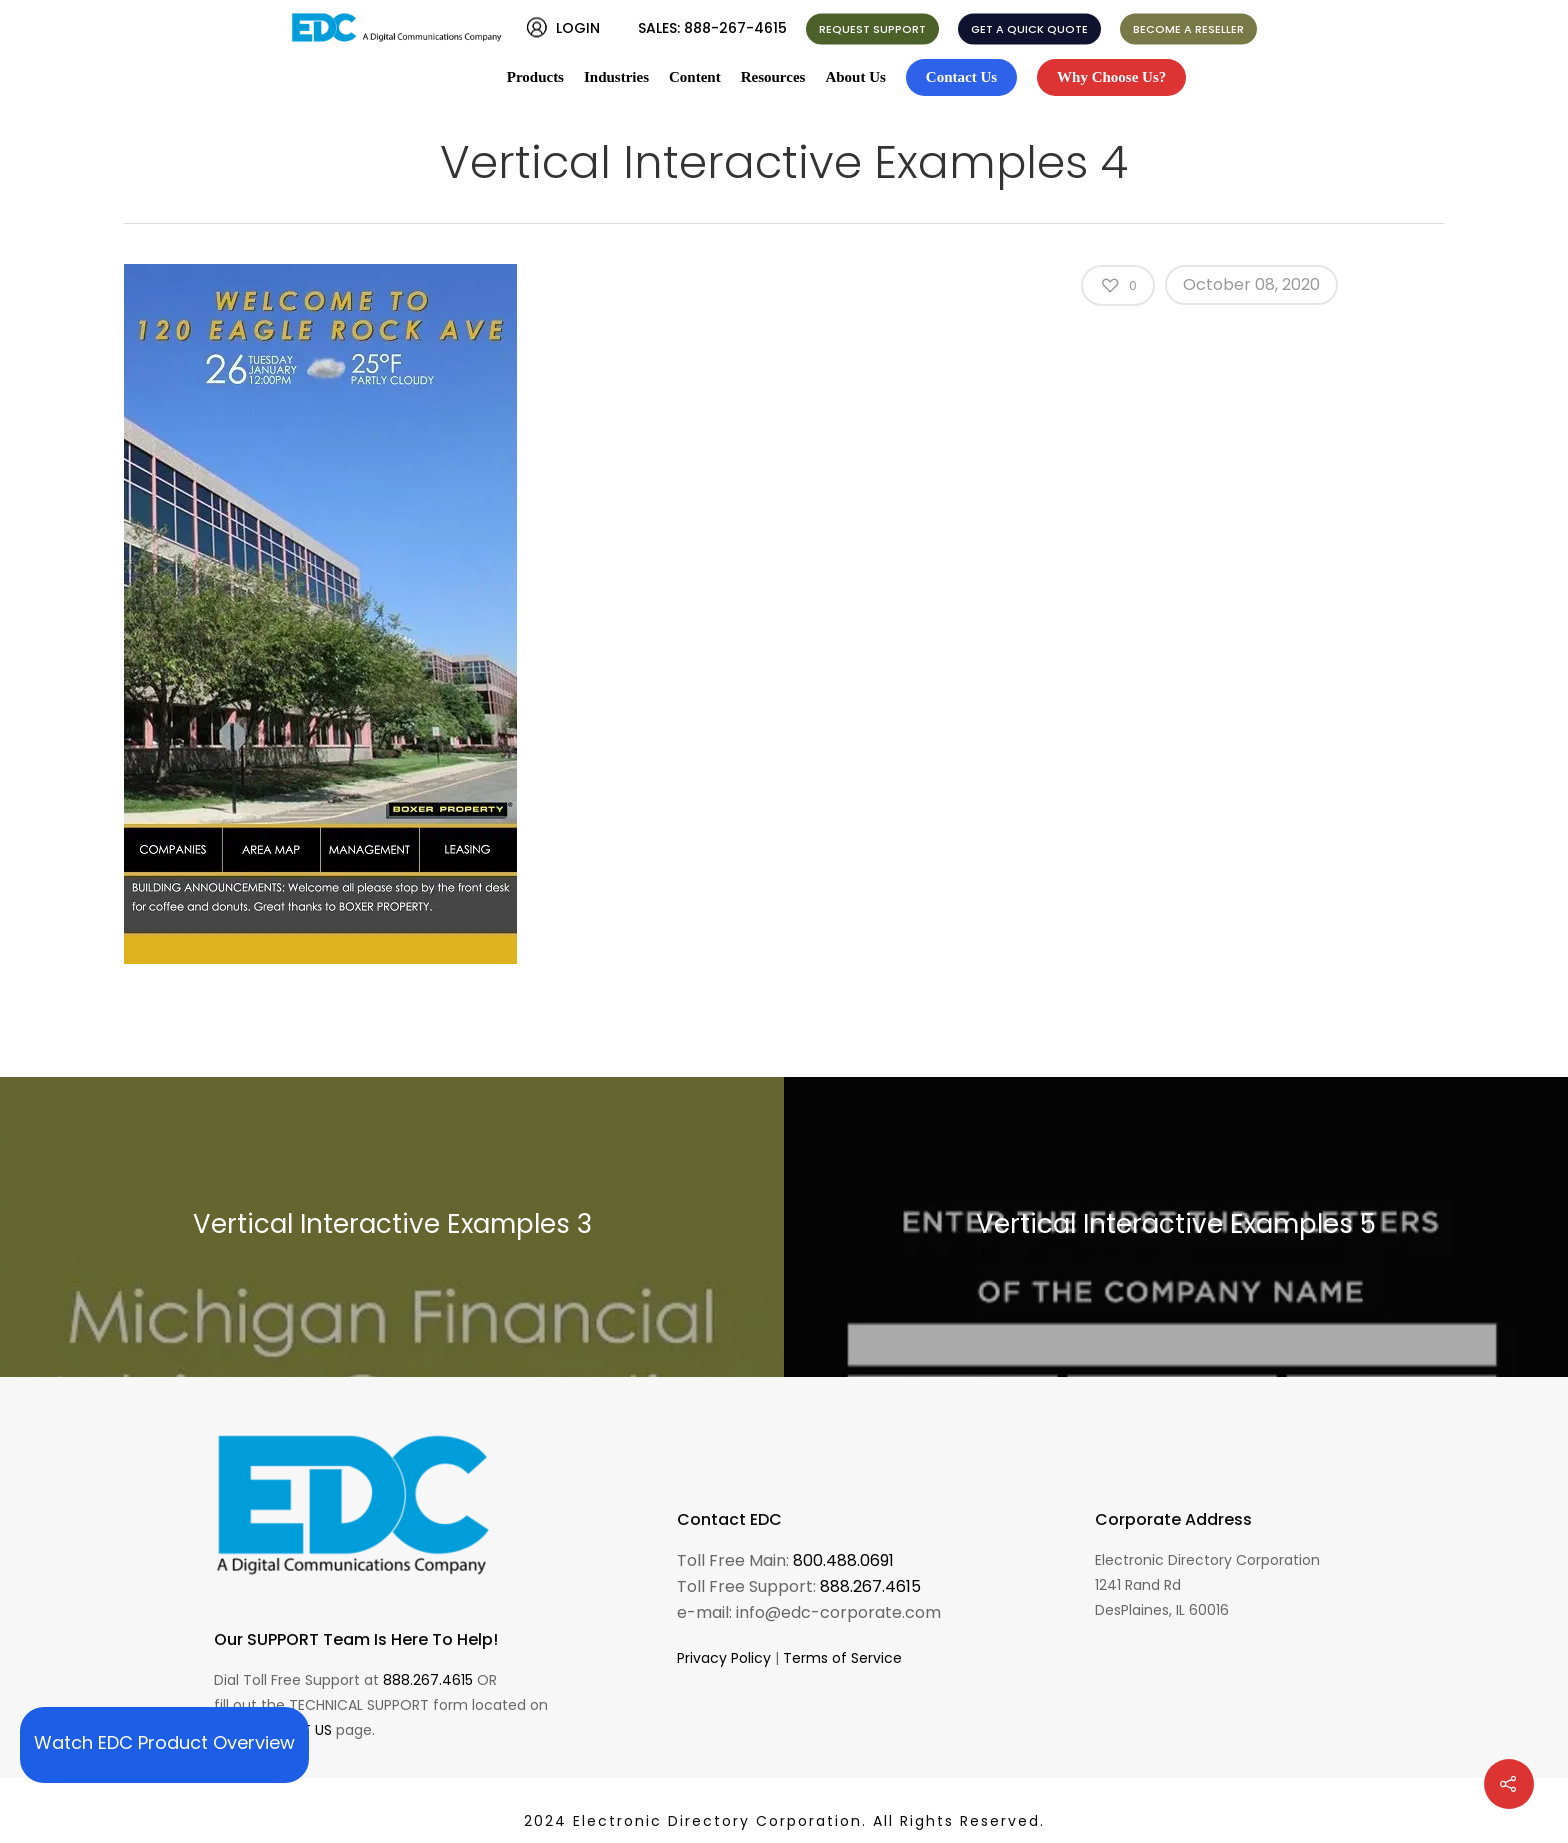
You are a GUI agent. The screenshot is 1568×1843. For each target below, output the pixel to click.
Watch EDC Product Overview (164, 1742)
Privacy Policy (724, 1658)
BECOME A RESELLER (1188, 29)
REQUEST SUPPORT (872, 29)
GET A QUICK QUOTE (1029, 29)
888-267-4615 (735, 28)
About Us (855, 77)
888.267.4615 (428, 1680)
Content (695, 77)
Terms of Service (842, 1658)
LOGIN (578, 28)
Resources (773, 77)
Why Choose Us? (1111, 77)
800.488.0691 (843, 1560)
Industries (616, 77)
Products (535, 77)
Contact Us (961, 77)
